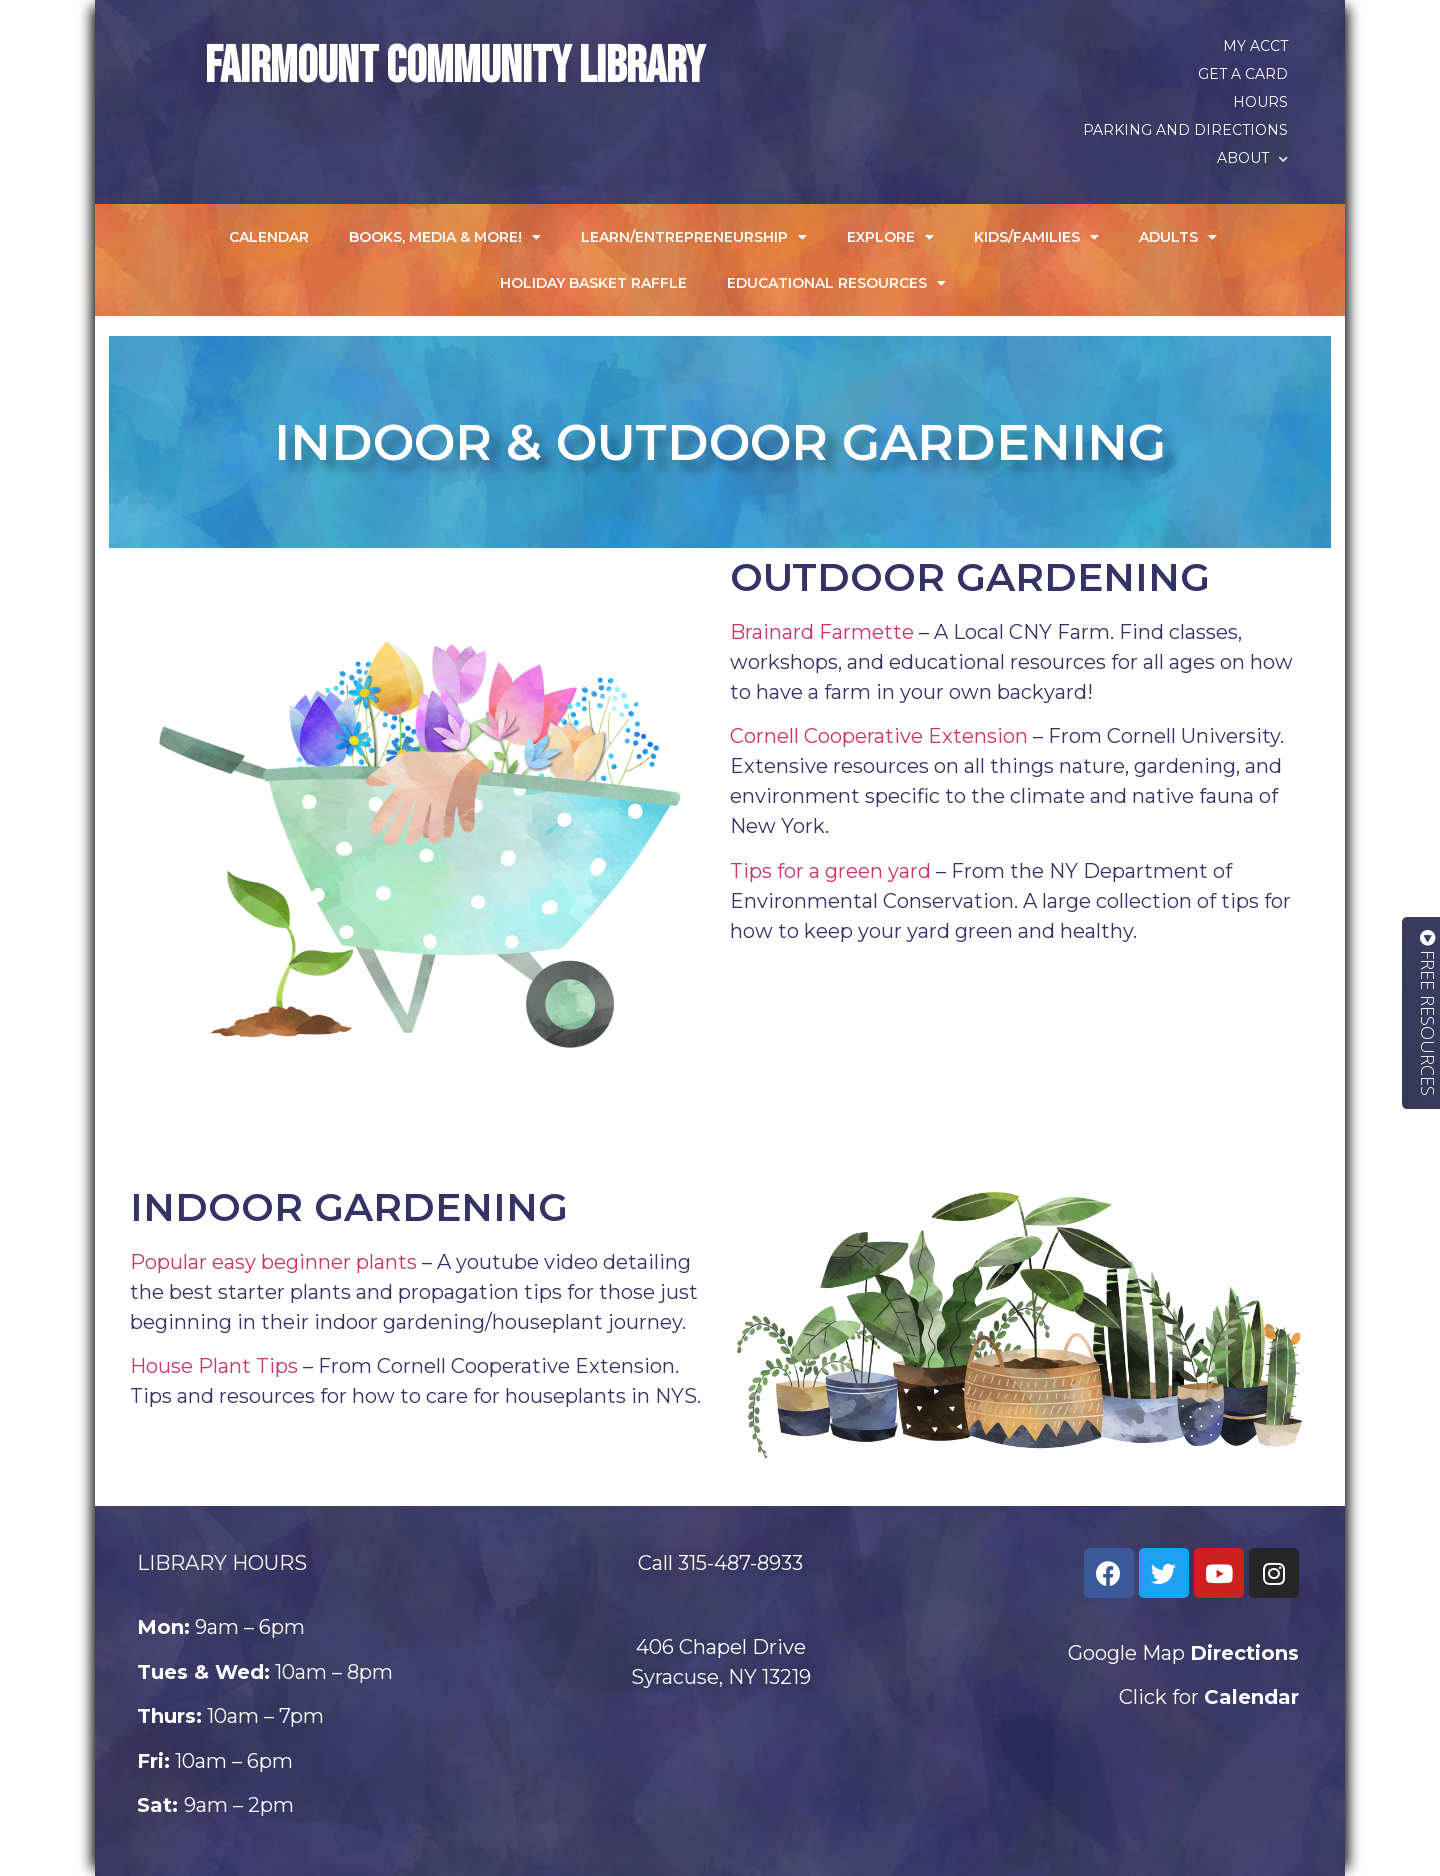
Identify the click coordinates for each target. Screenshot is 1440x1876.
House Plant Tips (214, 1366)
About (1252, 158)
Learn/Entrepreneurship (694, 237)
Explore (890, 237)
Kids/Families (1036, 237)
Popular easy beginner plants (273, 1262)
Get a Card (1243, 74)
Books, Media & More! (445, 237)
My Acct (1255, 46)
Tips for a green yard (830, 871)
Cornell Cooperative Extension (879, 736)
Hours (1260, 102)
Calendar (269, 237)
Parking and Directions (1185, 130)
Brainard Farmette (822, 632)
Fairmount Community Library (455, 67)
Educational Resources (836, 283)
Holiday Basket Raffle (593, 283)
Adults (1178, 237)
